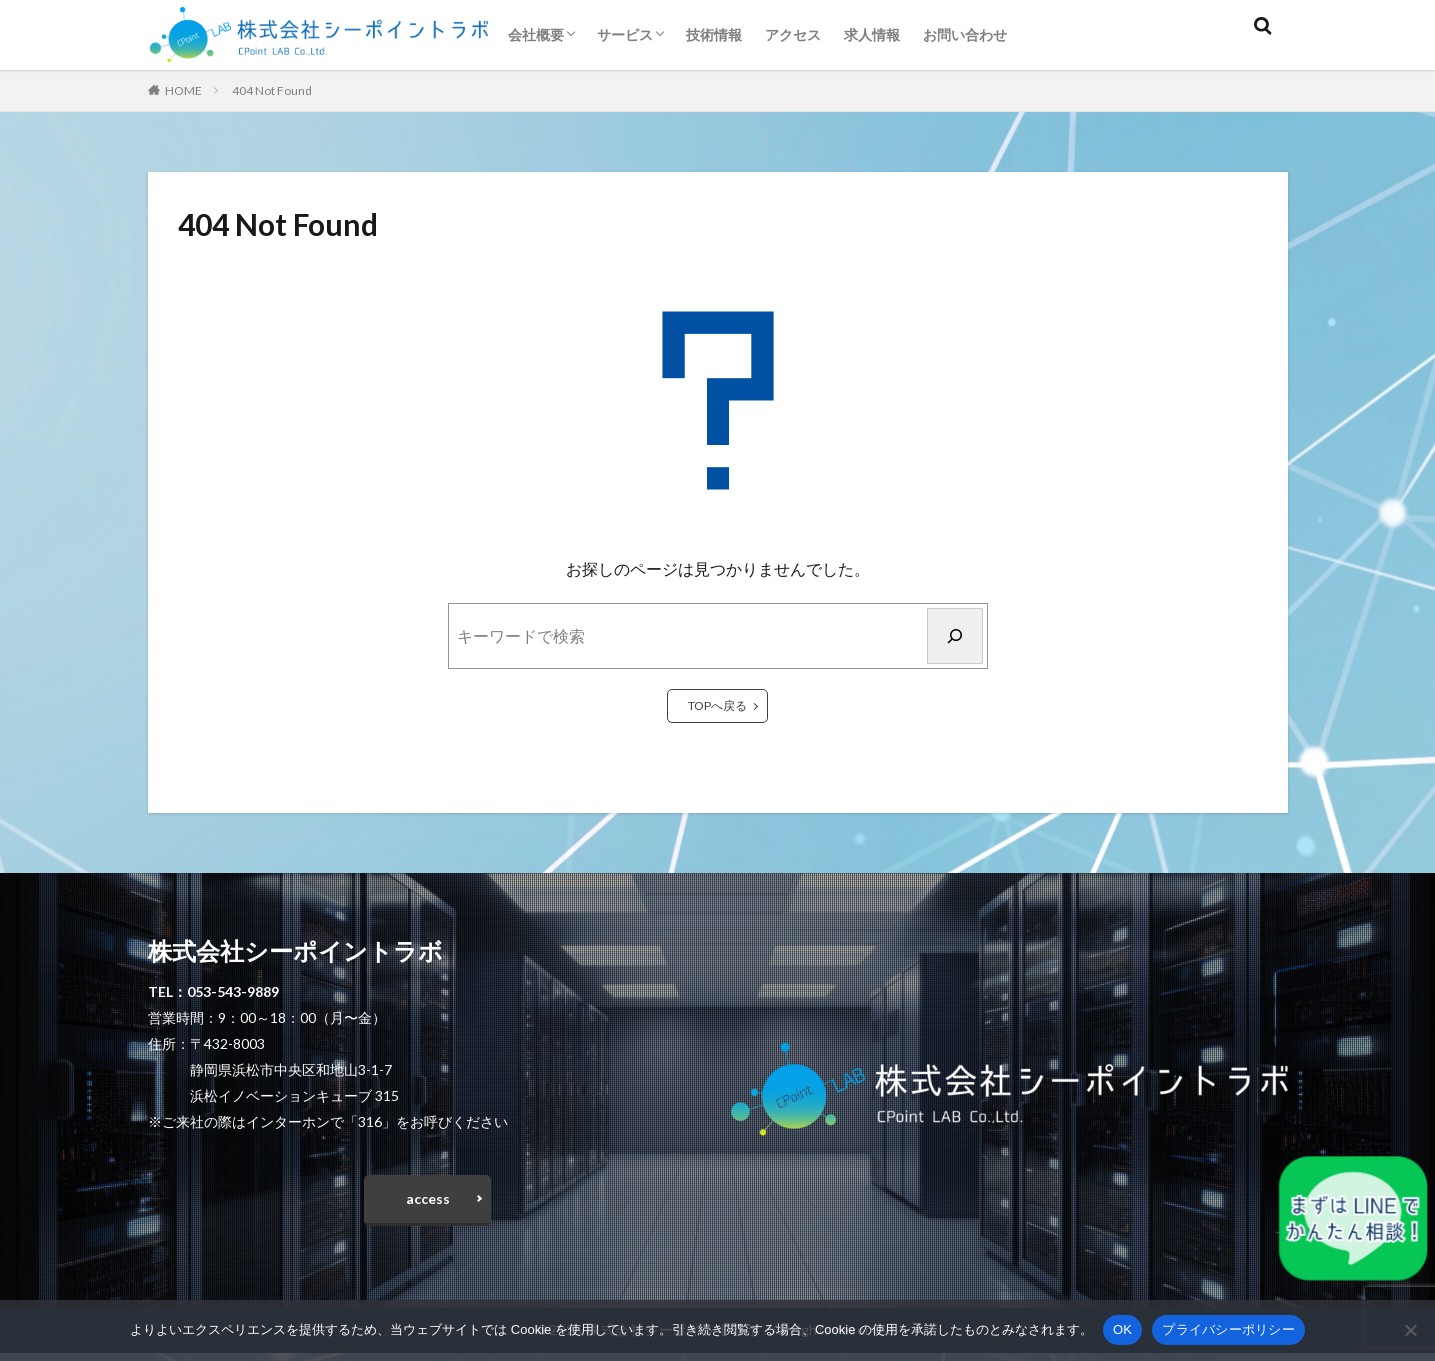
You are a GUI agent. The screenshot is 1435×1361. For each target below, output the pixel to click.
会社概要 (536, 34)
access (428, 1203)
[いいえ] (1410, 1330)
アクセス (793, 34)
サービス (625, 34)
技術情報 (714, 34)
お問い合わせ (965, 34)
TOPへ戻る (717, 705)
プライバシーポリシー (1228, 1329)
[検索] (955, 636)
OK (1122, 1329)
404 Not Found (272, 90)
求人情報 (872, 34)
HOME (183, 90)
